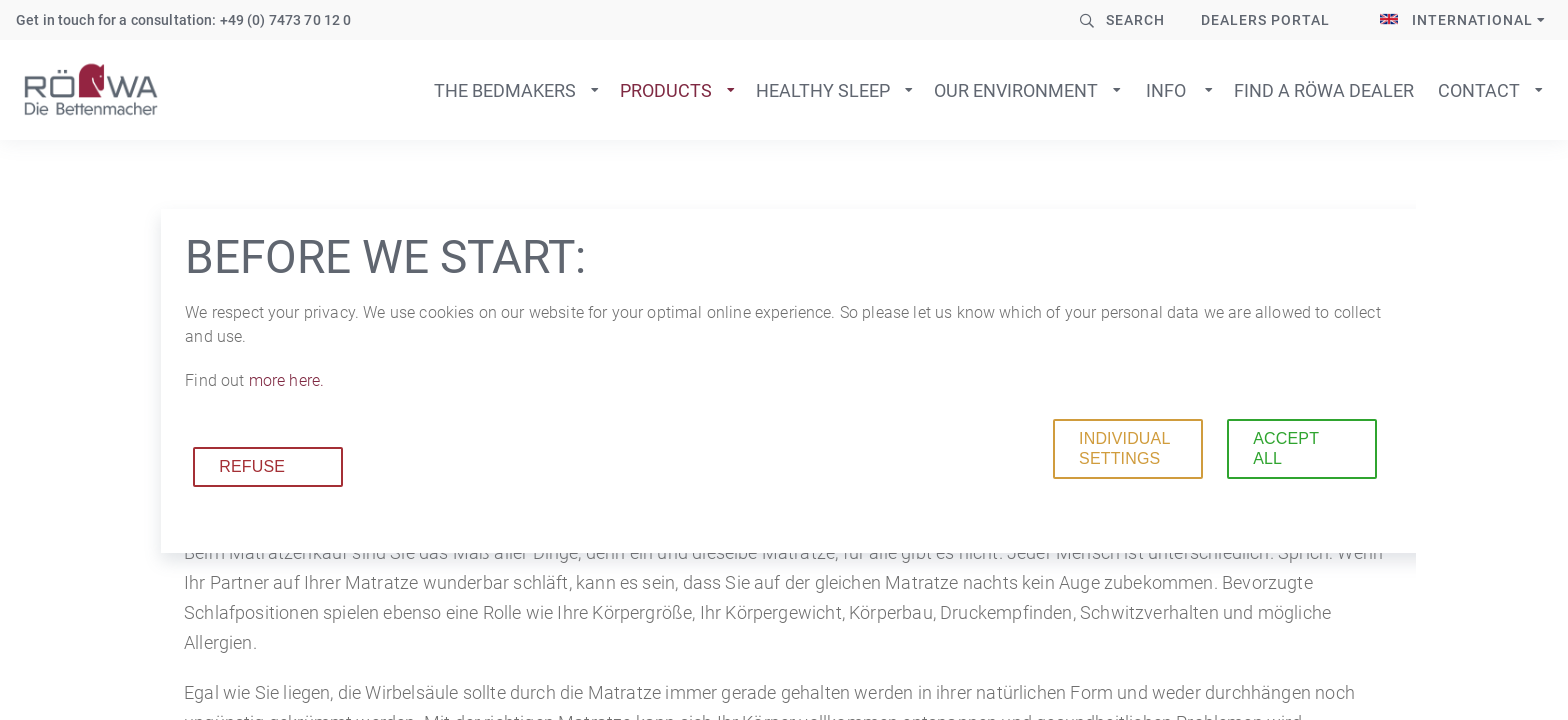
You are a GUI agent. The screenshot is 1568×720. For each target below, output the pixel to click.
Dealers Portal (1265, 20)
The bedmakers (505, 90)
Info (1166, 90)
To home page (91, 90)
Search (1135, 20)
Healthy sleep (823, 90)
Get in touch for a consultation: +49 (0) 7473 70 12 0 (183, 20)
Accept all (1286, 448)
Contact (1479, 90)
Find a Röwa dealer (1324, 90)
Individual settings (1124, 448)
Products (666, 90)
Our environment (1016, 90)
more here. (286, 380)
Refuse (252, 466)
